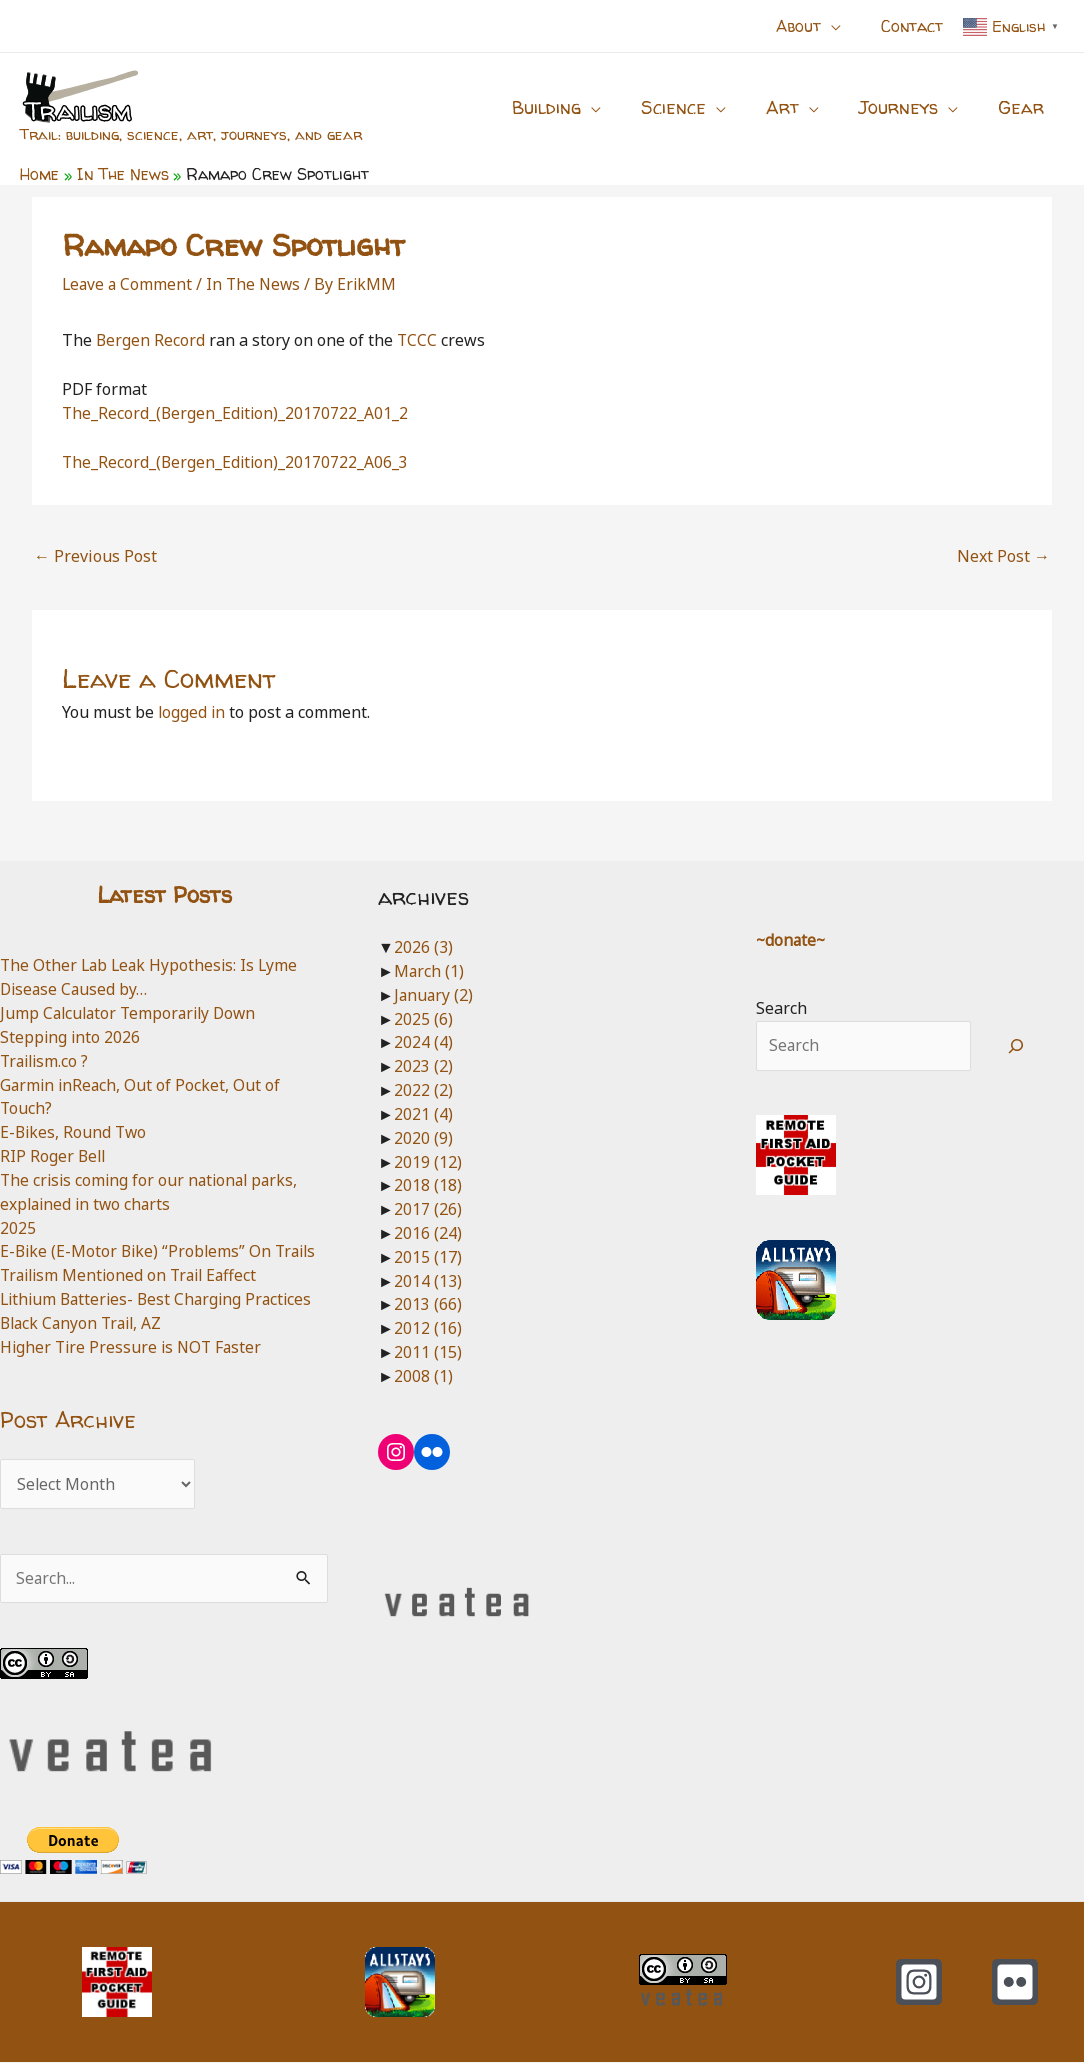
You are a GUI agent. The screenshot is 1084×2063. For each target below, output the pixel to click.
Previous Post (95, 556)
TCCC (418, 340)
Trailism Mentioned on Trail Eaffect (133, 1275)
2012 (428, 1328)
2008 (423, 1376)
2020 (423, 1138)
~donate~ (792, 940)
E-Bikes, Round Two (75, 1132)
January (434, 995)
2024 (423, 1042)
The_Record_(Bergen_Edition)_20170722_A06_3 (237, 462)
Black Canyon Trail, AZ (84, 1323)
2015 (428, 1257)
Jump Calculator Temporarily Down (132, 1013)
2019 (428, 1162)
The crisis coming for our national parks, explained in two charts (153, 1192)
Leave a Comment (128, 284)
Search (781, 1008)
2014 (428, 1281)
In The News (257, 284)
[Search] (1016, 1046)
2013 (428, 1304)
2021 (423, 1114)
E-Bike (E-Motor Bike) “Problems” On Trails (162, 1251)
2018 (428, 1185)
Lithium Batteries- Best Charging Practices (161, 1299)
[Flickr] (1015, 1983)
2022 (423, 1090)
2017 (428, 1209)
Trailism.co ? (46, 1061)
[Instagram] (919, 1983)
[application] (843, 26)
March (429, 971)
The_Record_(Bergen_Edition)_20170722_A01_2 (237, 413)
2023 (423, 1066)
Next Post (1003, 556)
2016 (428, 1233)
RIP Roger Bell (54, 1156)
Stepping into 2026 (71, 1037)
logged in (192, 712)
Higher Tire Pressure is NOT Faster (134, 1347)
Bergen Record (151, 340)
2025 (18, 1228)
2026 (423, 947)
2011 (428, 1352)
